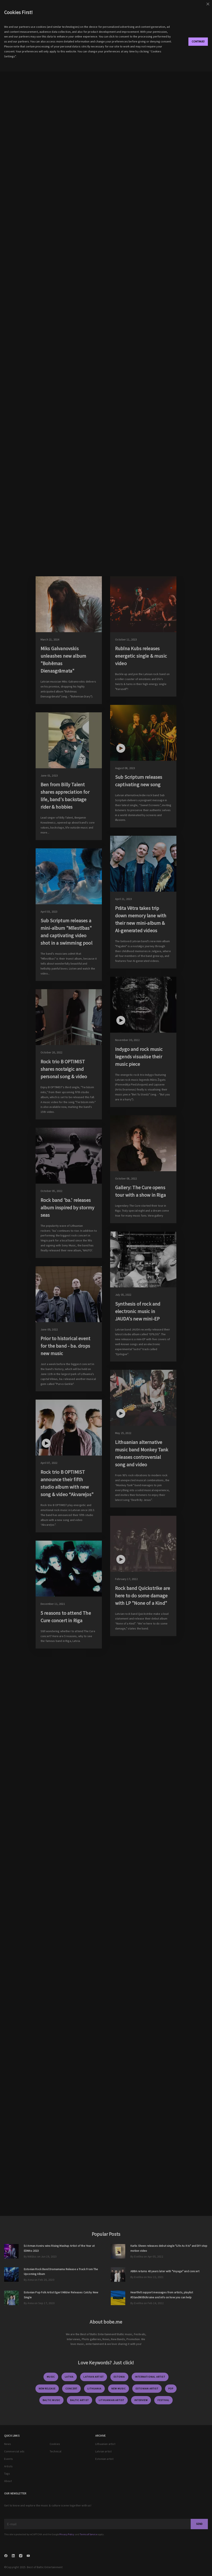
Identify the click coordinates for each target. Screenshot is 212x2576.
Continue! (198, 41)
